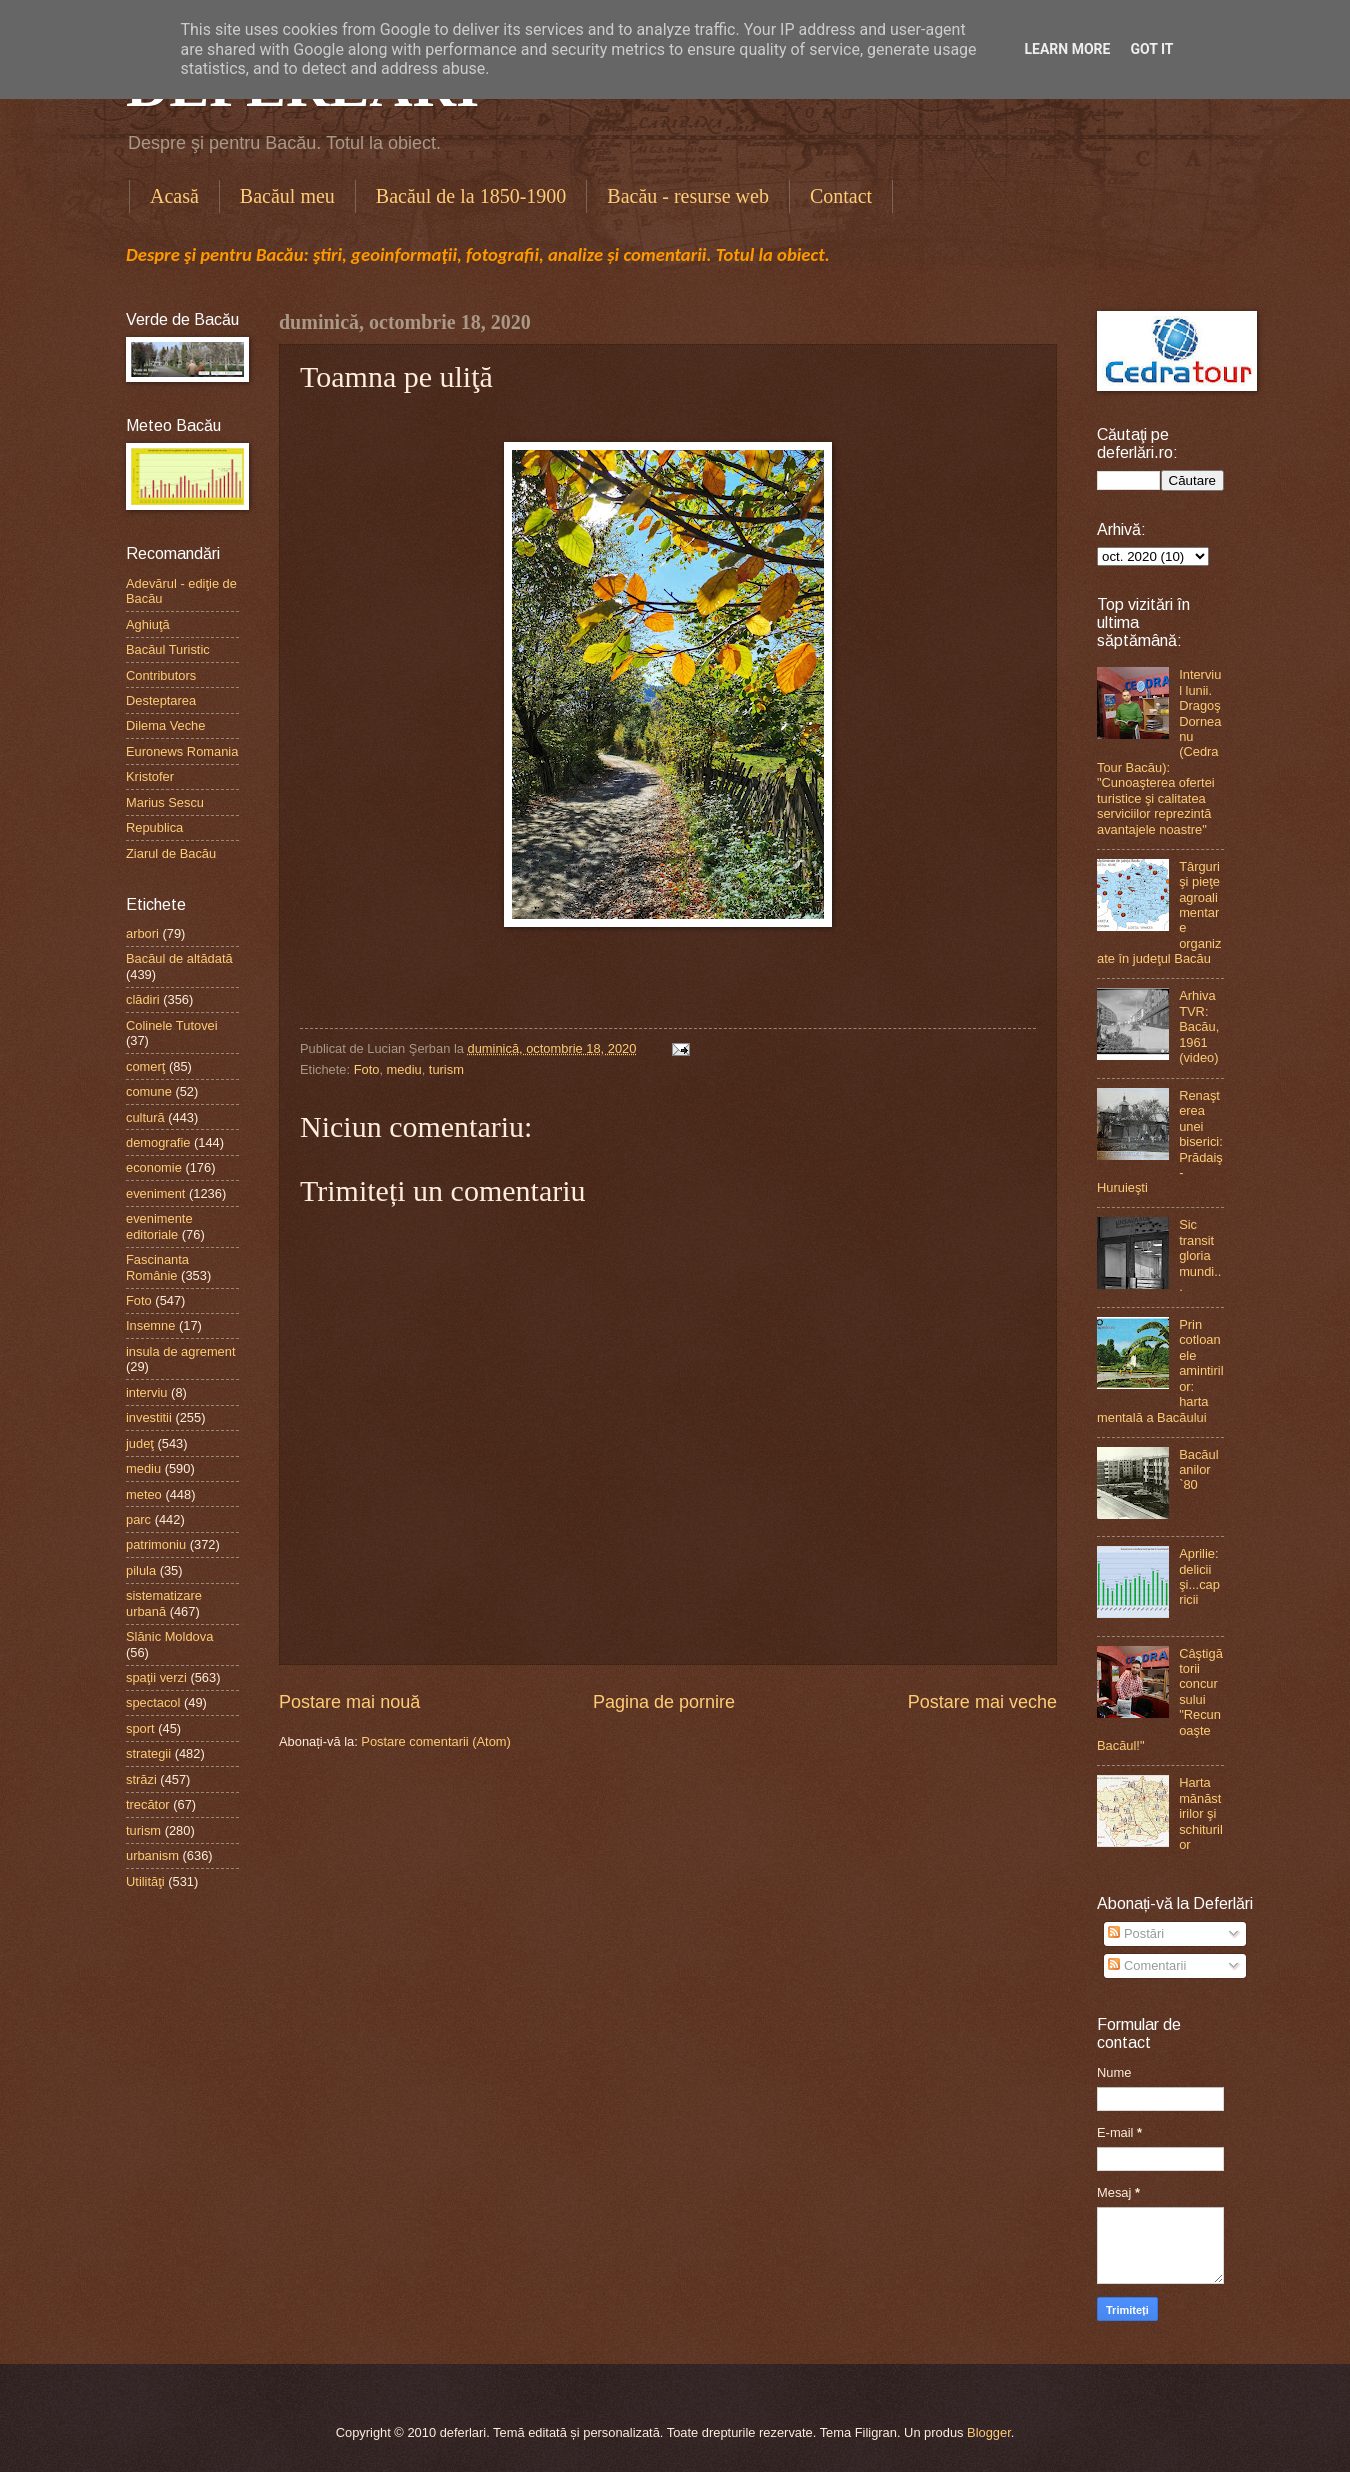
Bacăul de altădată (179, 958)
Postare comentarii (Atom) (436, 1741)
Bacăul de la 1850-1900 (471, 196)
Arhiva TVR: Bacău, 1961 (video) (1199, 1026)
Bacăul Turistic (168, 649)
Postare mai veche (982, 1702)
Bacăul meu (287, 196)
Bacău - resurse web (688, 196)
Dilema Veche (165, 725)
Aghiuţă (148, 624)
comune (149, 1091)
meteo (144, 1494)
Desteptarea (161, 700)
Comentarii (1147, 1965)
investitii (149, 1417)
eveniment (155, 1193)
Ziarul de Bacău (171, 853)
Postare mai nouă (349, 1702)
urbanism (152, 1855)
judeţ (140, 1443)
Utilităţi (145, 1881)
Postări (1136, 1933)
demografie (158, 1142)
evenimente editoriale (159, 1226)
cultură (145, 1117)
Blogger (989, 2432)
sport (140, 1728)
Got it (1151, 49)
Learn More (1067, 49)
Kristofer (150, 776)
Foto (367, 1069)
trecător (148, 1804)
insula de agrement (181, 1351)
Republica (154, 827)
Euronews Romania (182, 751)
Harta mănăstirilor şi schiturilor (1201, 1813)
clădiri (143, 999)
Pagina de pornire (664, 1702)
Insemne (150, 1325)
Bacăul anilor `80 (1198, 1470)
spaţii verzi (156, 1677)
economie (154, 1167)
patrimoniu (156, 1544)
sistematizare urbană (164, 1603)
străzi (141, 1779)
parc (138, 1519)
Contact (841, 196)
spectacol (153, 1702)
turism (446, 1069)
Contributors (161, 675)
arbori (142, 933)
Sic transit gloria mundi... (1200, 1255)
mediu (404, 1069)
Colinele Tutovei (172, 1025)
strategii (148, 1753)
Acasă (174, 196)
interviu (147, 1392)
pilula (141, 1570)
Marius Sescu (165, 802)
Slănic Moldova (169, 1636)
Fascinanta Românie (157, 1267)
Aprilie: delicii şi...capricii (1199, 1576)
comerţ (145, 1066)
